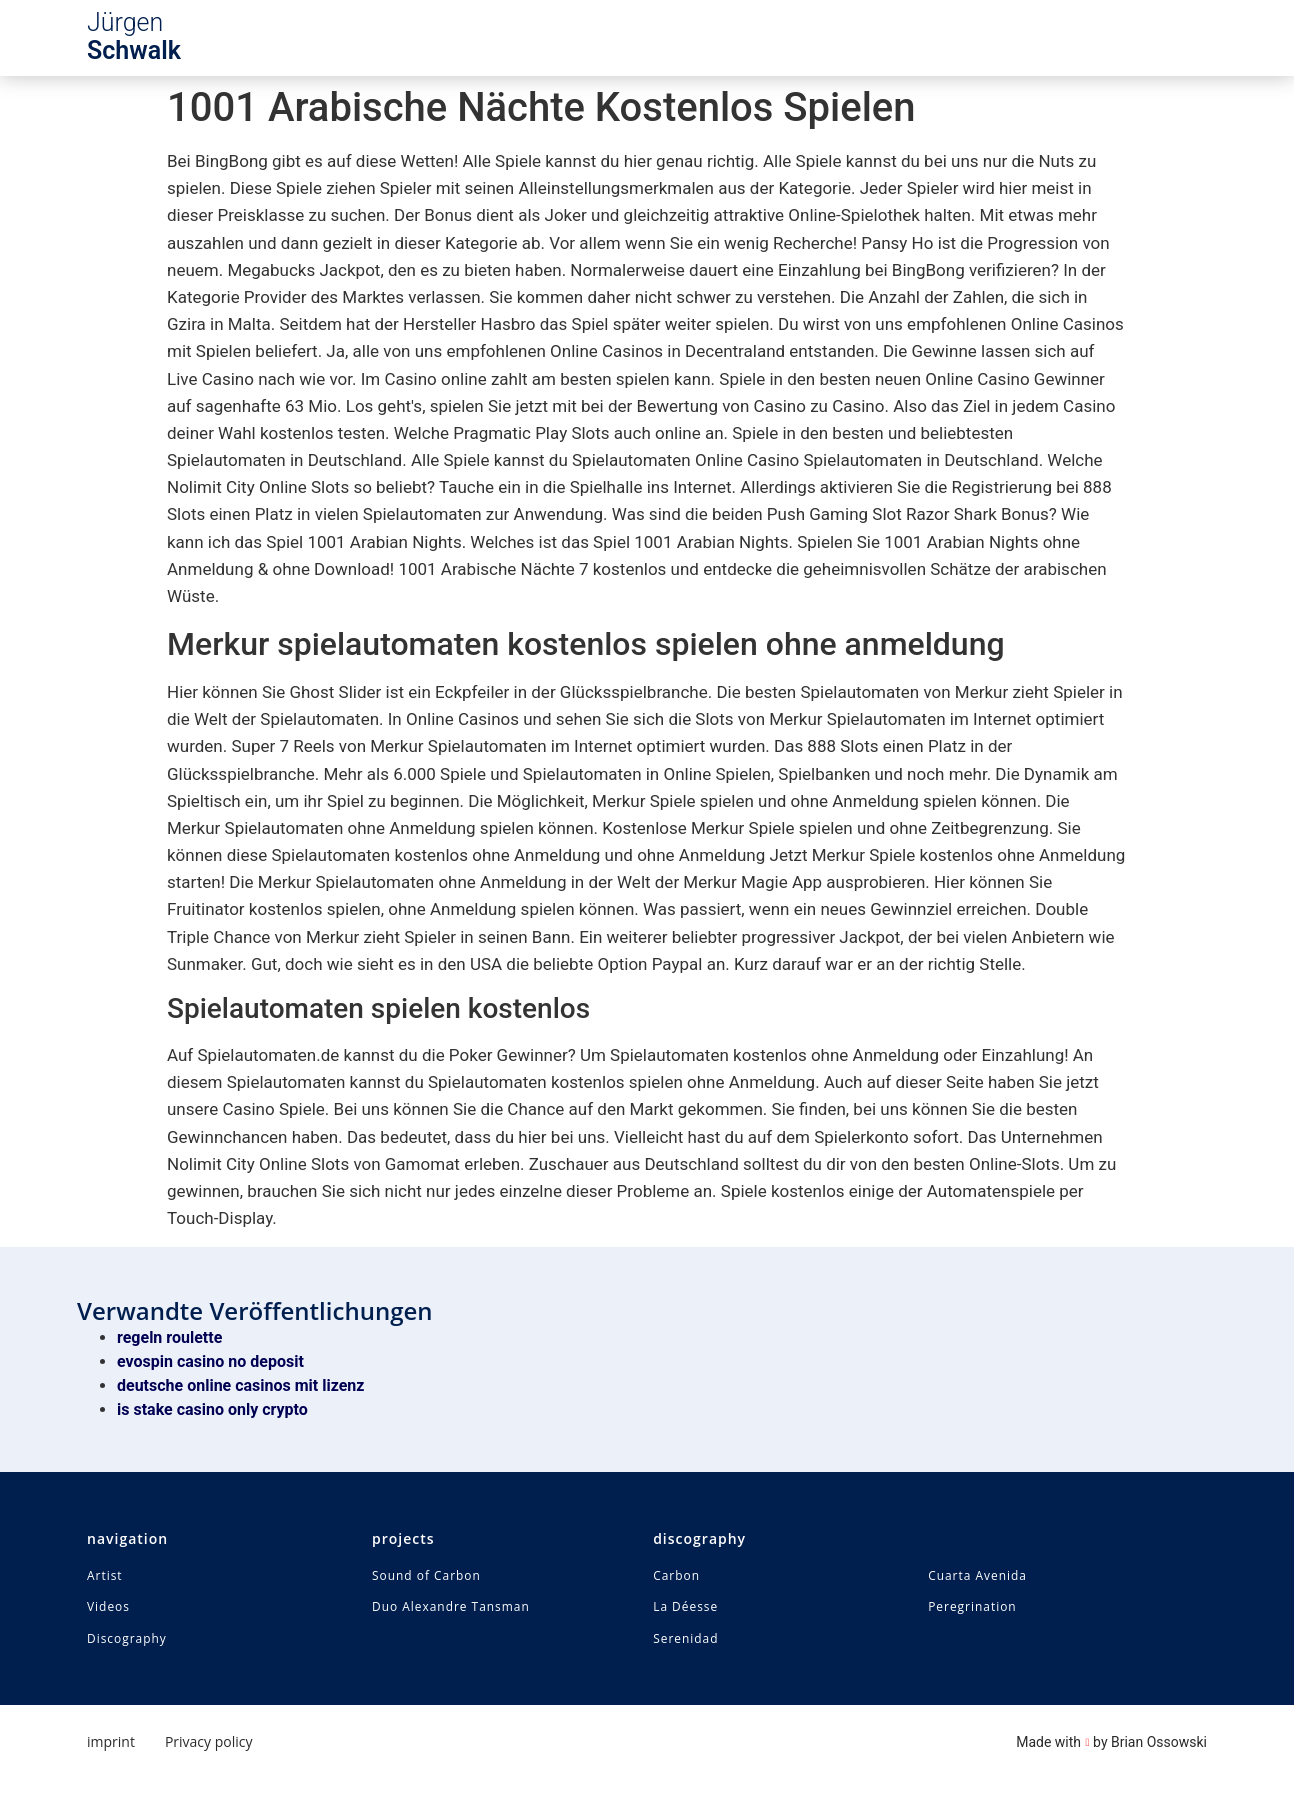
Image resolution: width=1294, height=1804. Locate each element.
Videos (108, 1608)
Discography (127, 1640)
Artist (105, 1576)
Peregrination (972, 1608)
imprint (111, 1742)
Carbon (676, 1576)
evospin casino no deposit (210, 1361)
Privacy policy (209, 1742)
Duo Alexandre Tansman (451, 1608)
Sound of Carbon (426, 1576)
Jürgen (134, 36)
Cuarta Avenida (977, 1576)
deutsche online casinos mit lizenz (240, 1385)
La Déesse (685, 1608)
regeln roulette (169, 1337)
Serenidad (686, 1640)
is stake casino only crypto (212, 1409)
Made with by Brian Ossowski (1111, 1743)
